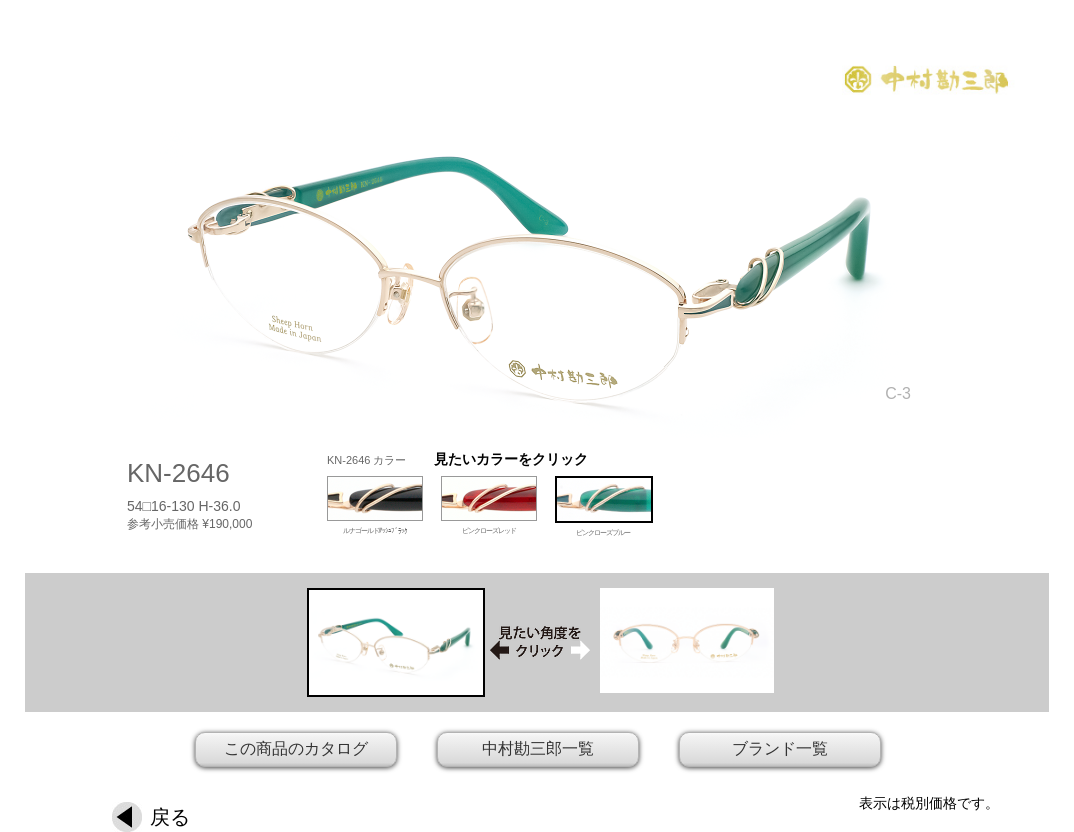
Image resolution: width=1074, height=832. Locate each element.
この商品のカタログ (296, 748)
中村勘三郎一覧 (538, 748)
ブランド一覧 (780, 748)
